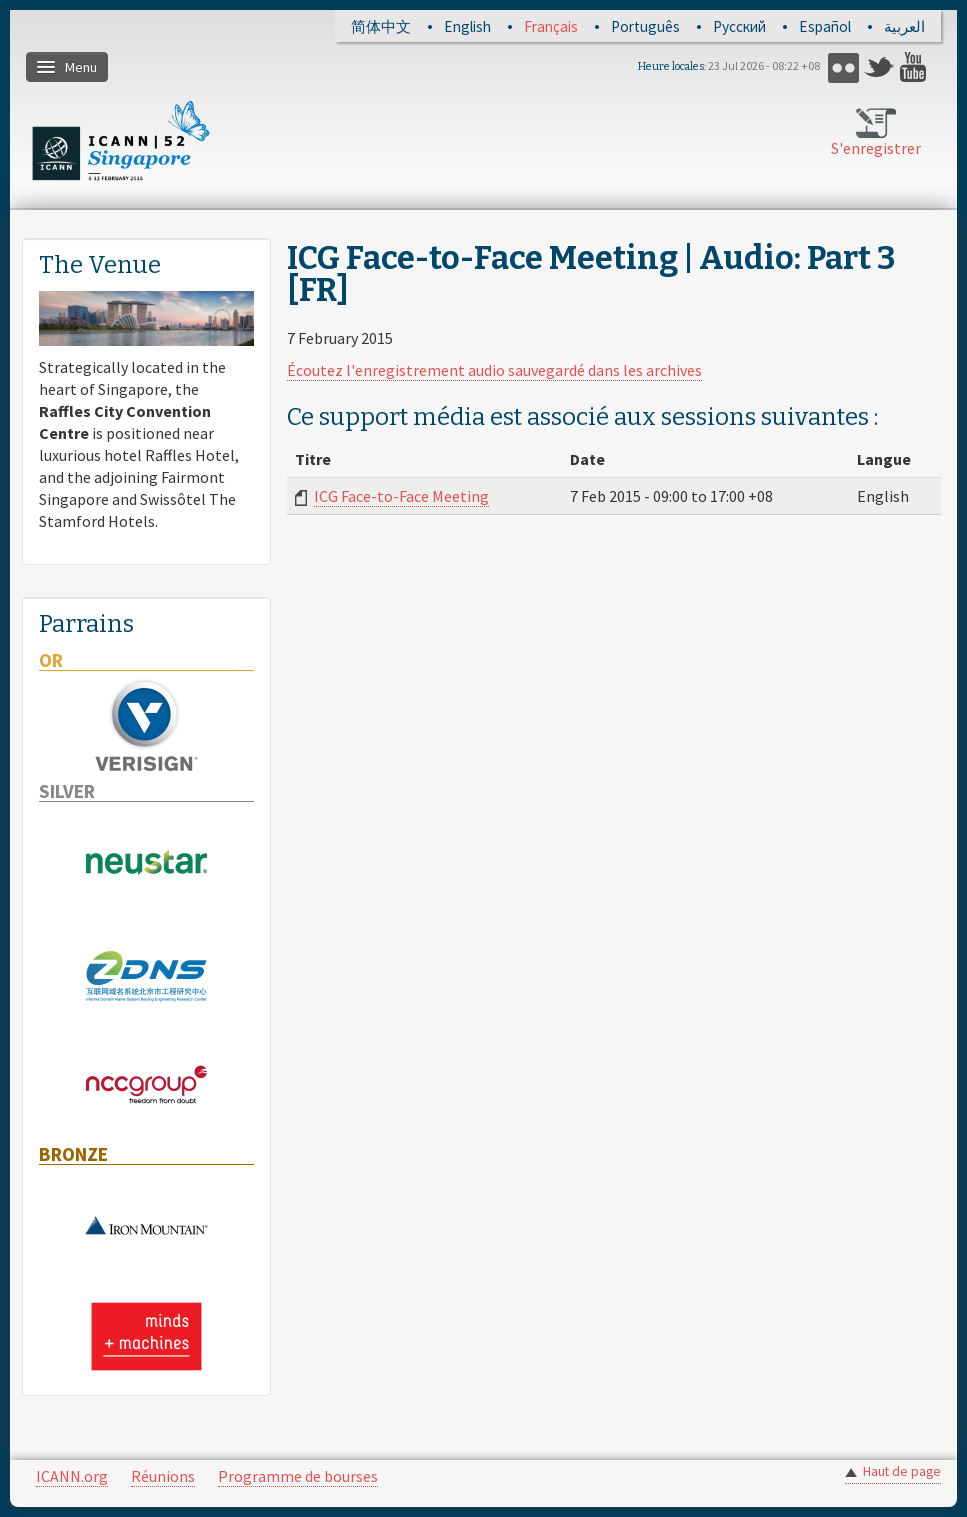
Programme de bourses (298, 1476)
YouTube (915, 67)
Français (551, 26)
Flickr (843, 67)
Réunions (163, 1476)
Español (825, 26)
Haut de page (902, 1471)
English (467, 26)
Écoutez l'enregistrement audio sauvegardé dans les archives (494, 370)
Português (645, 26)
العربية (904, 26)
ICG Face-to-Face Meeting (401, 496)
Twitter (879, 67)
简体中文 (381, 26)
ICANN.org (72, 1476)
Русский (739, 26)
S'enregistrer (876, 148)
